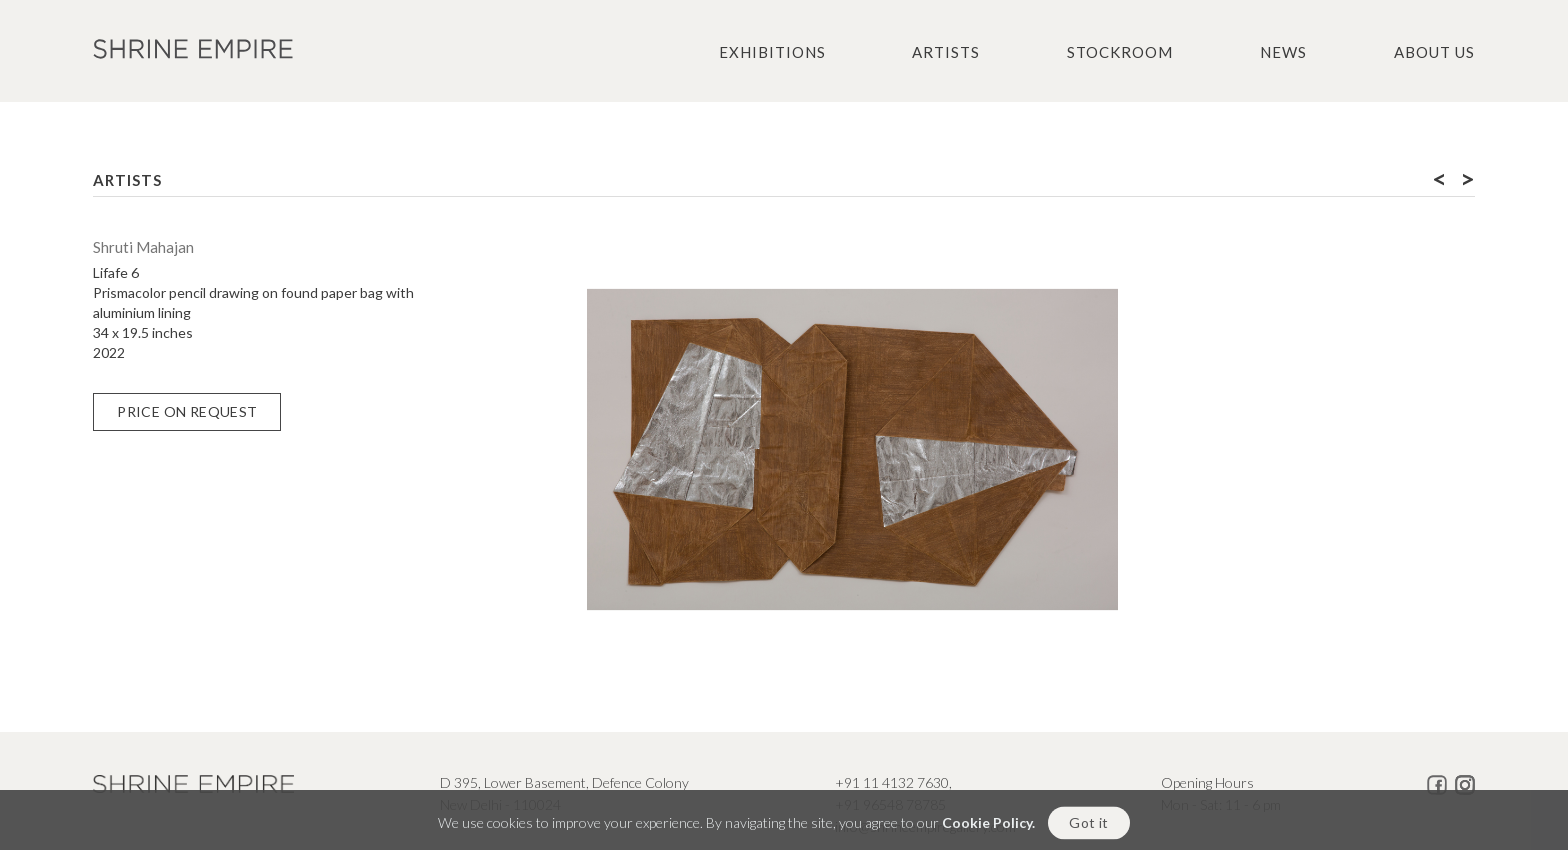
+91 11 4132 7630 (892, 782)
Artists (946, 52)
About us (1434, 52)
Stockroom (1120, 52)
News (1283, 52)
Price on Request (187, 411)
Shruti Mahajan (143, 247)
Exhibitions (772, 52)
